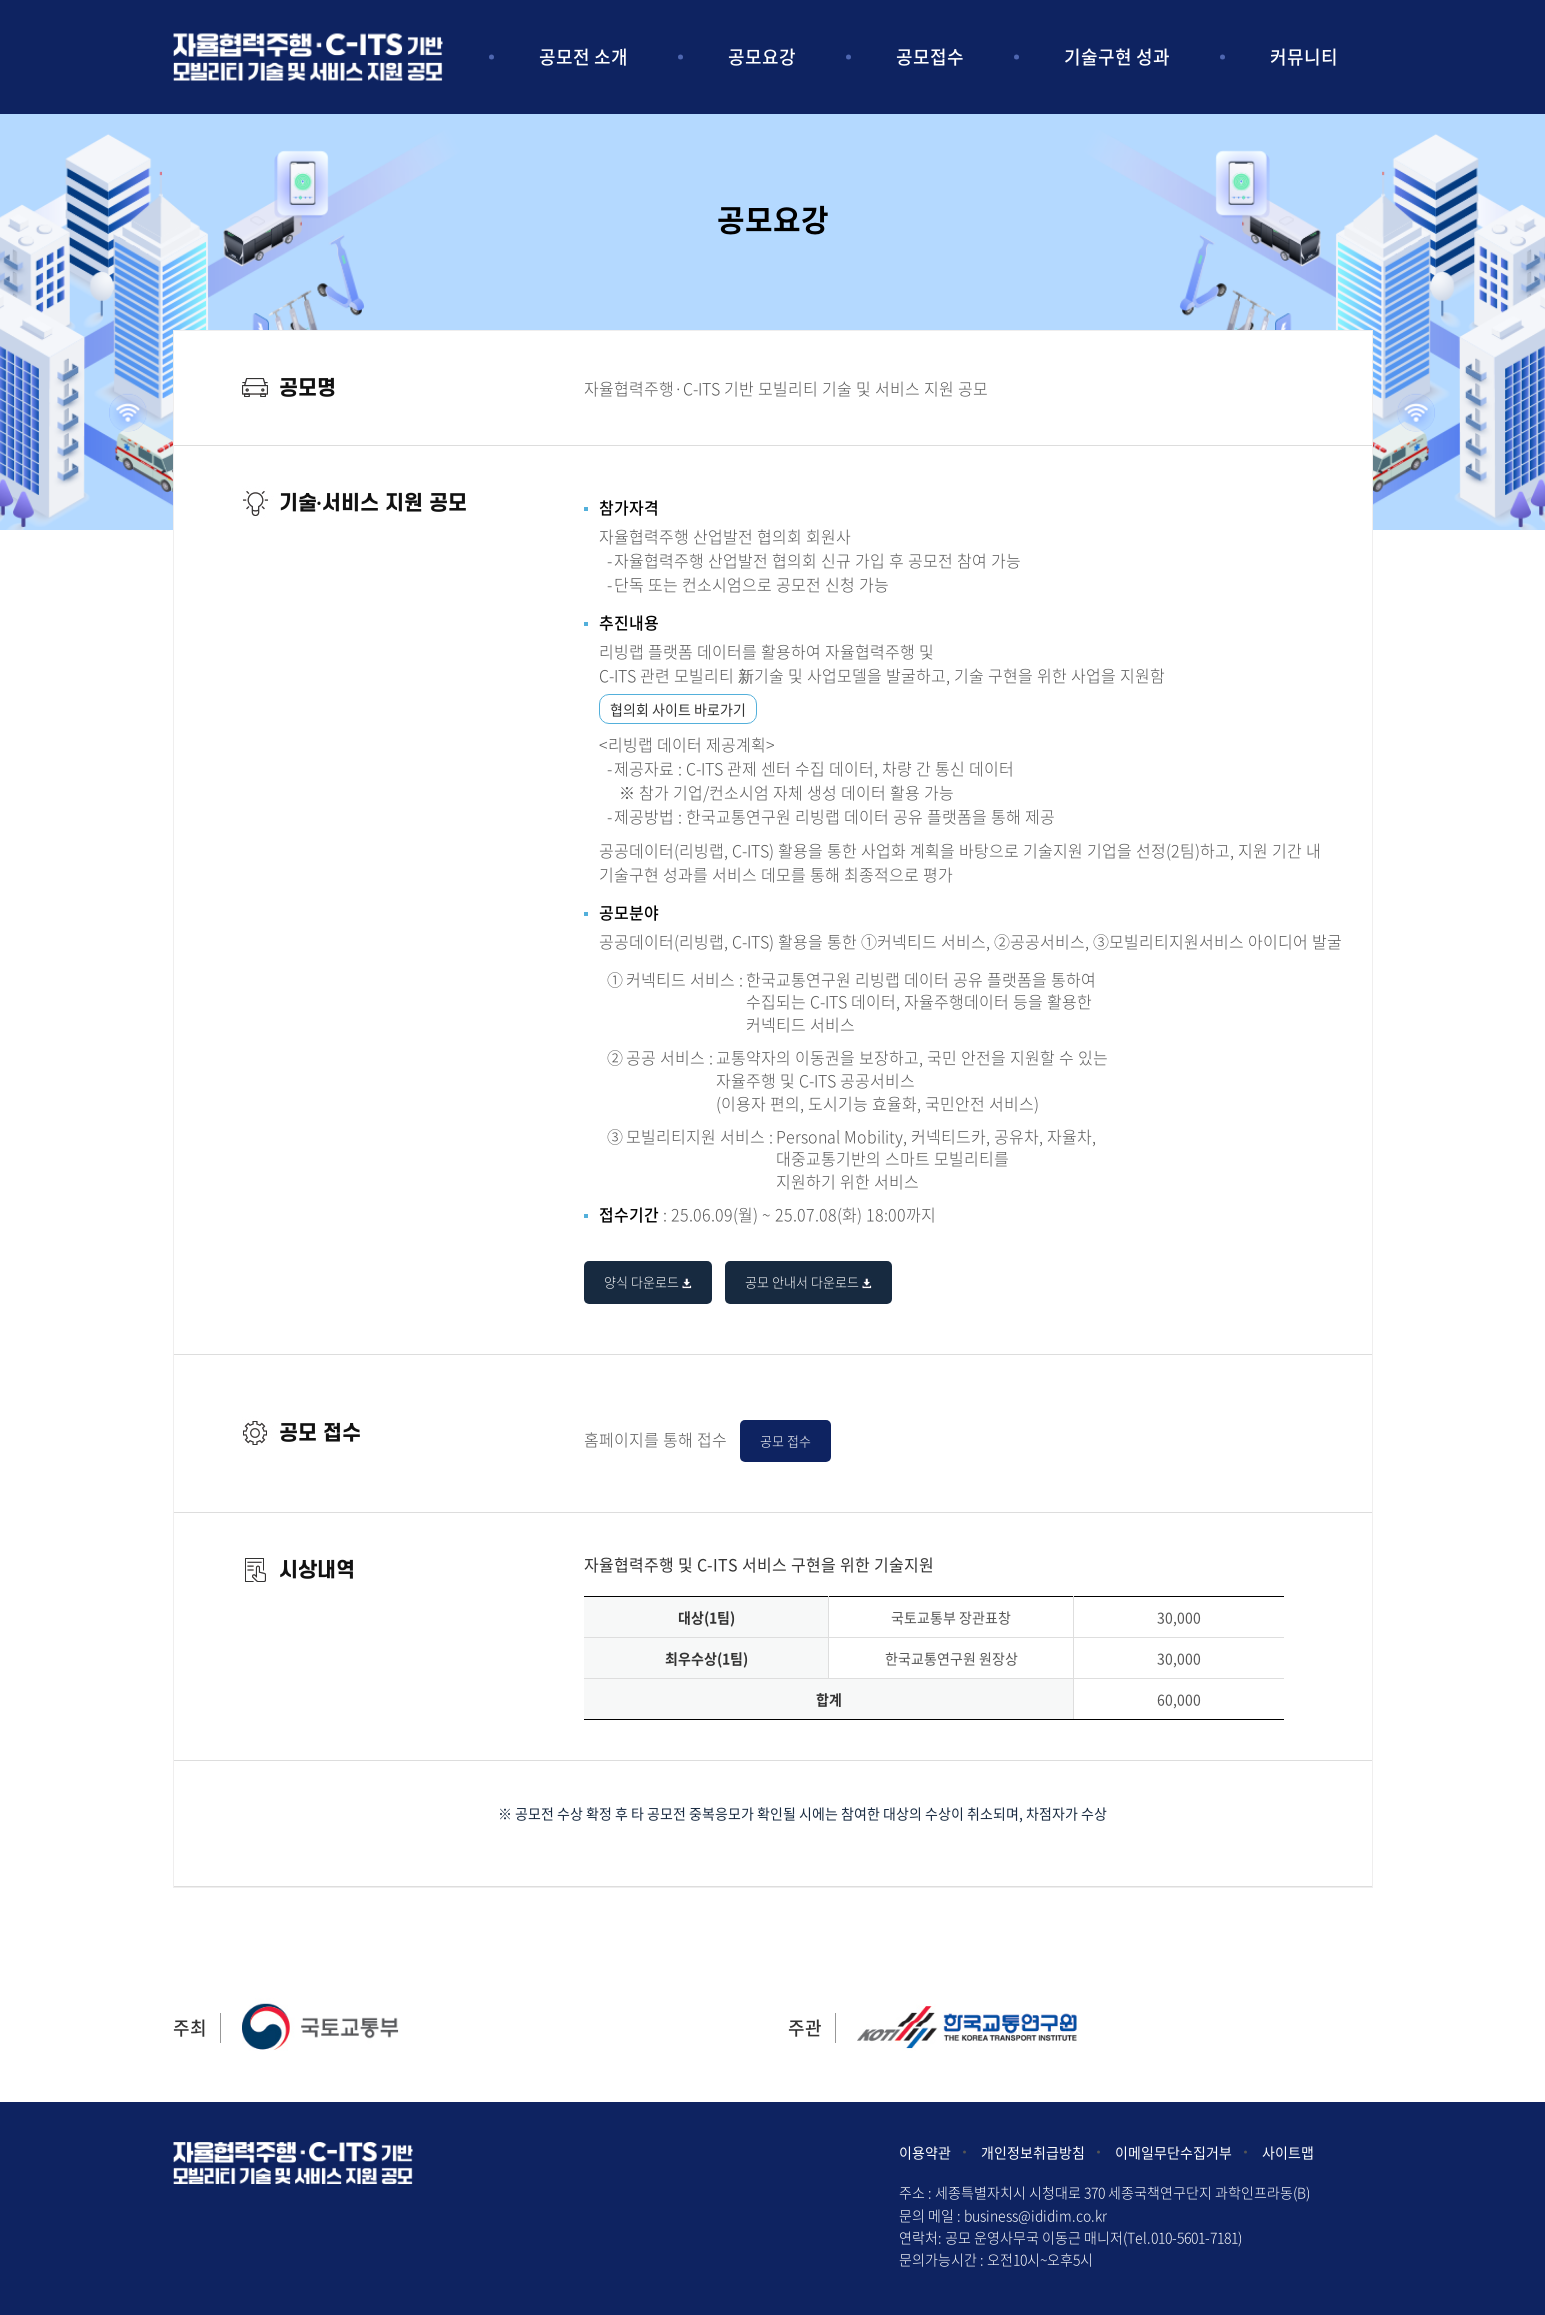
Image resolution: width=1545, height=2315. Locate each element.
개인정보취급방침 (1033, 2152)
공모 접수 (785, 1440)
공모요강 (762, 56)
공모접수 (930, 56)
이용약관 (925, 2152)
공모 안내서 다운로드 (808, 1281)
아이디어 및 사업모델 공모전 (308, 56)
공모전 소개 (583, 56)
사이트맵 (1288, 2152)
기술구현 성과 (1117, 56)
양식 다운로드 (648, 1281)
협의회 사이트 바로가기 (678, 709)
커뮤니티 (1304, 56)
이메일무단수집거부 (1173, 2152)
